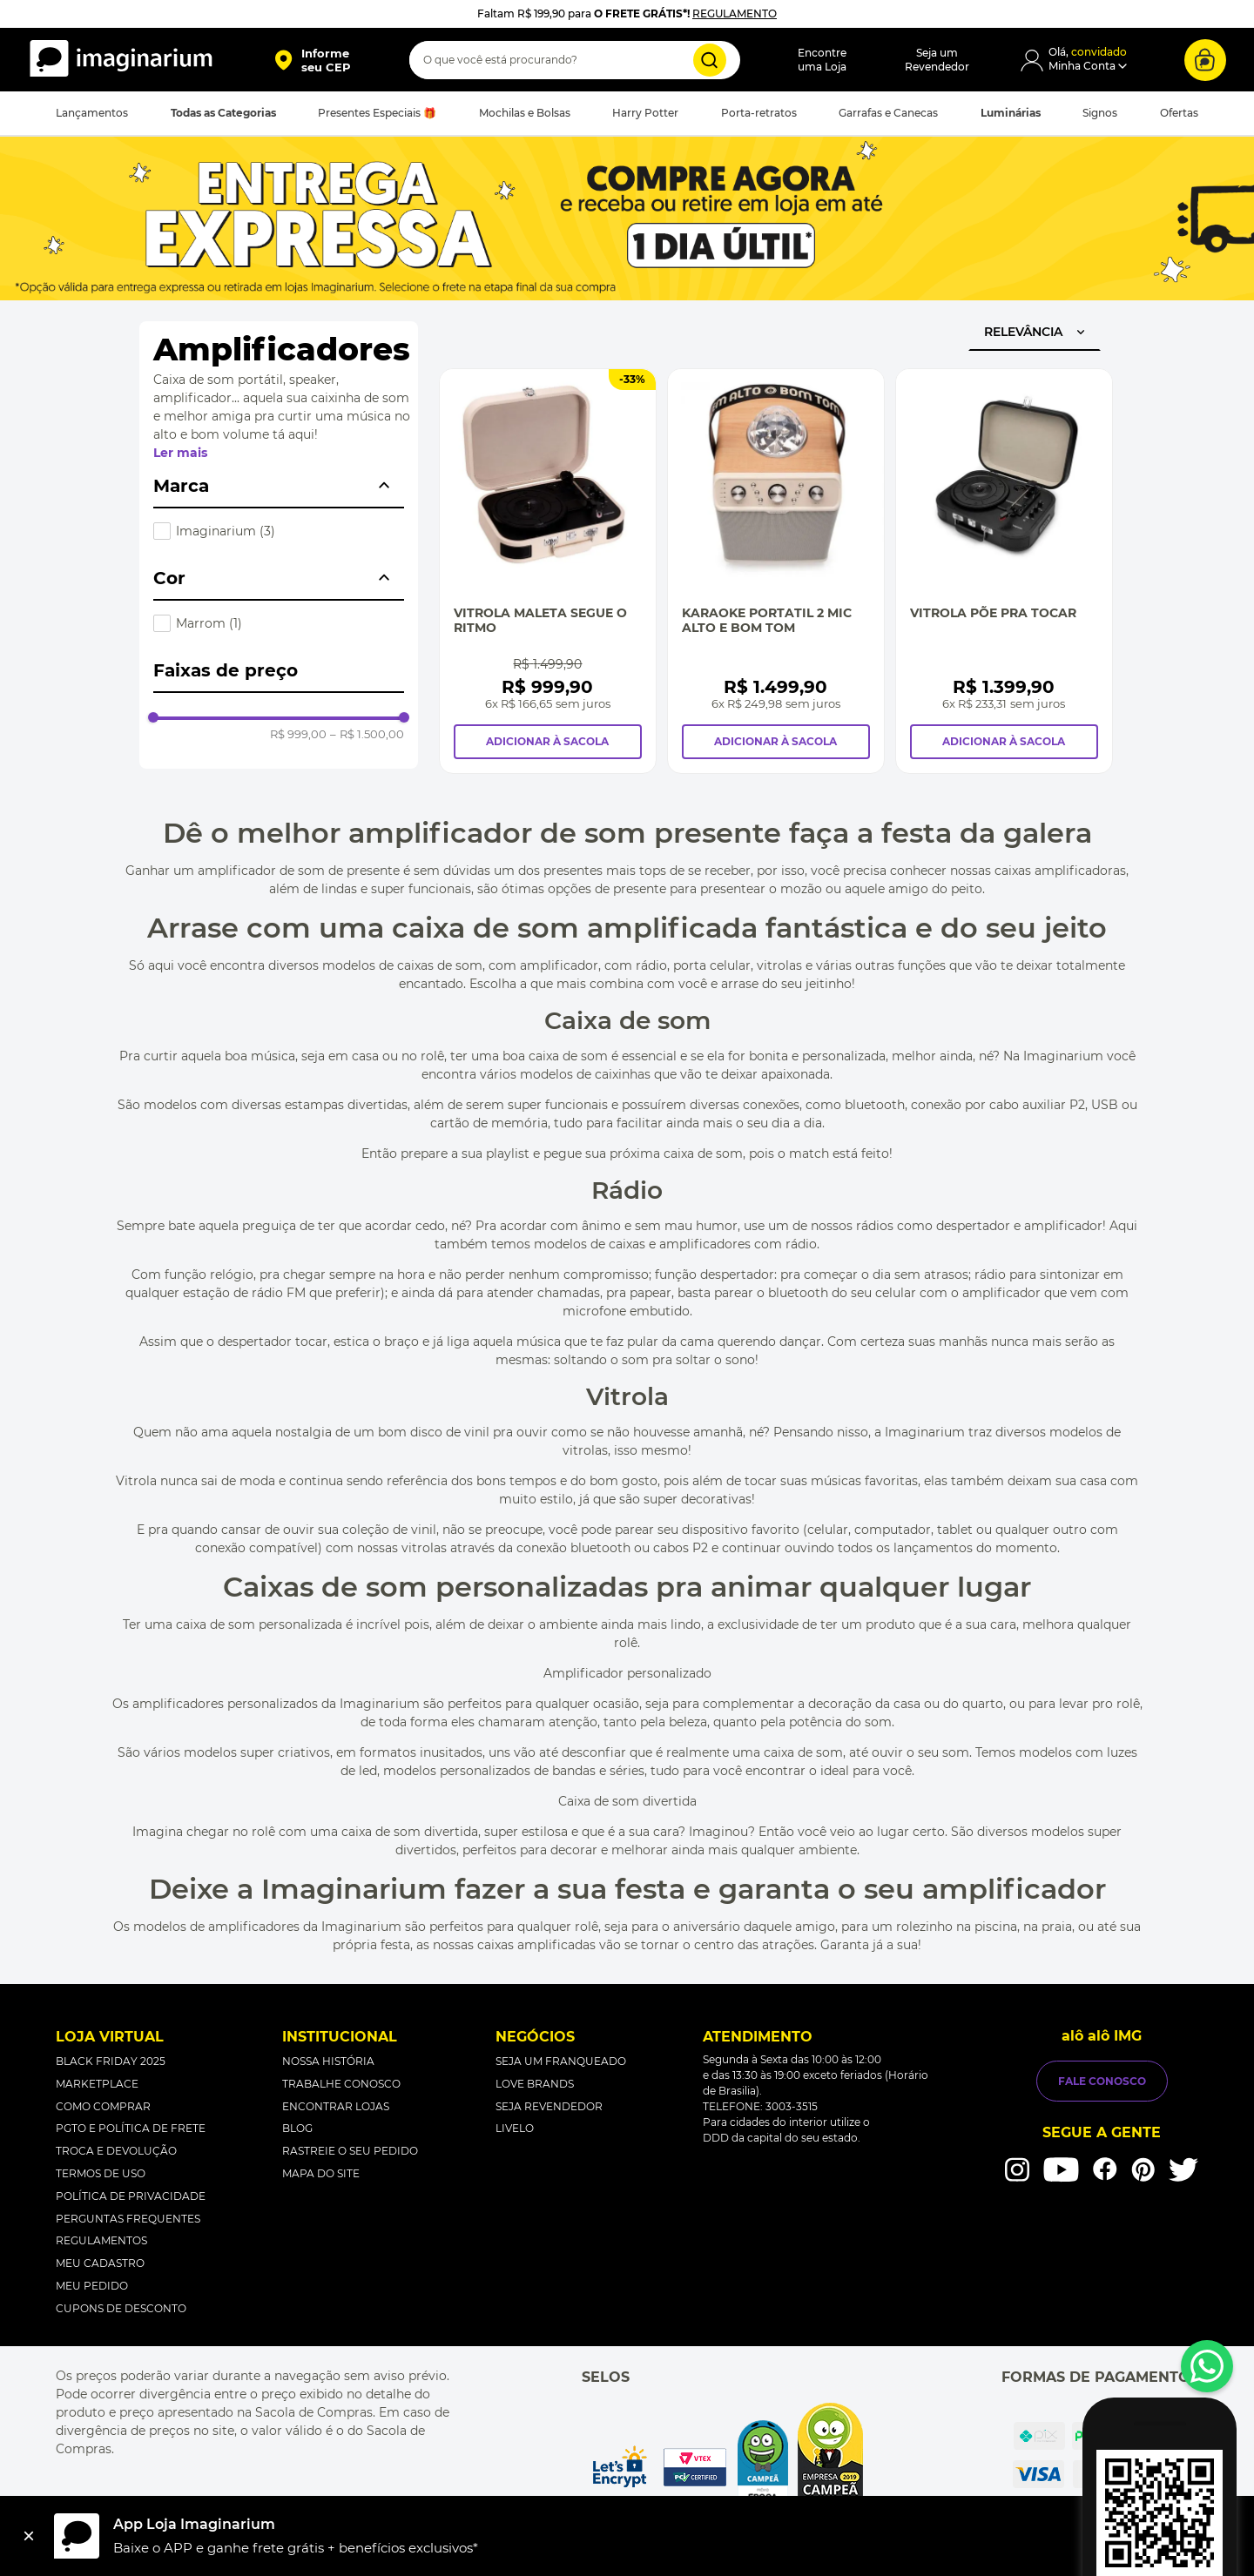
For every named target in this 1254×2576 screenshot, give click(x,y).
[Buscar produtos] (709, 60)
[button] (312, 60)
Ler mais (180, 453)
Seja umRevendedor (937, 59)
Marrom (209, 623)
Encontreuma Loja (822, 59)
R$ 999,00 (298, 734)
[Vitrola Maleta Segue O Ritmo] (548, 570)
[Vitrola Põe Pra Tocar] (1004, 570)
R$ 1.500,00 (367, 734)
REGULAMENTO (734, 13)
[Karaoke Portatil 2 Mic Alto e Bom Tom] (776, 570)
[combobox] (574, 60)
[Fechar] (28, 2536)
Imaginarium (225, 531)
